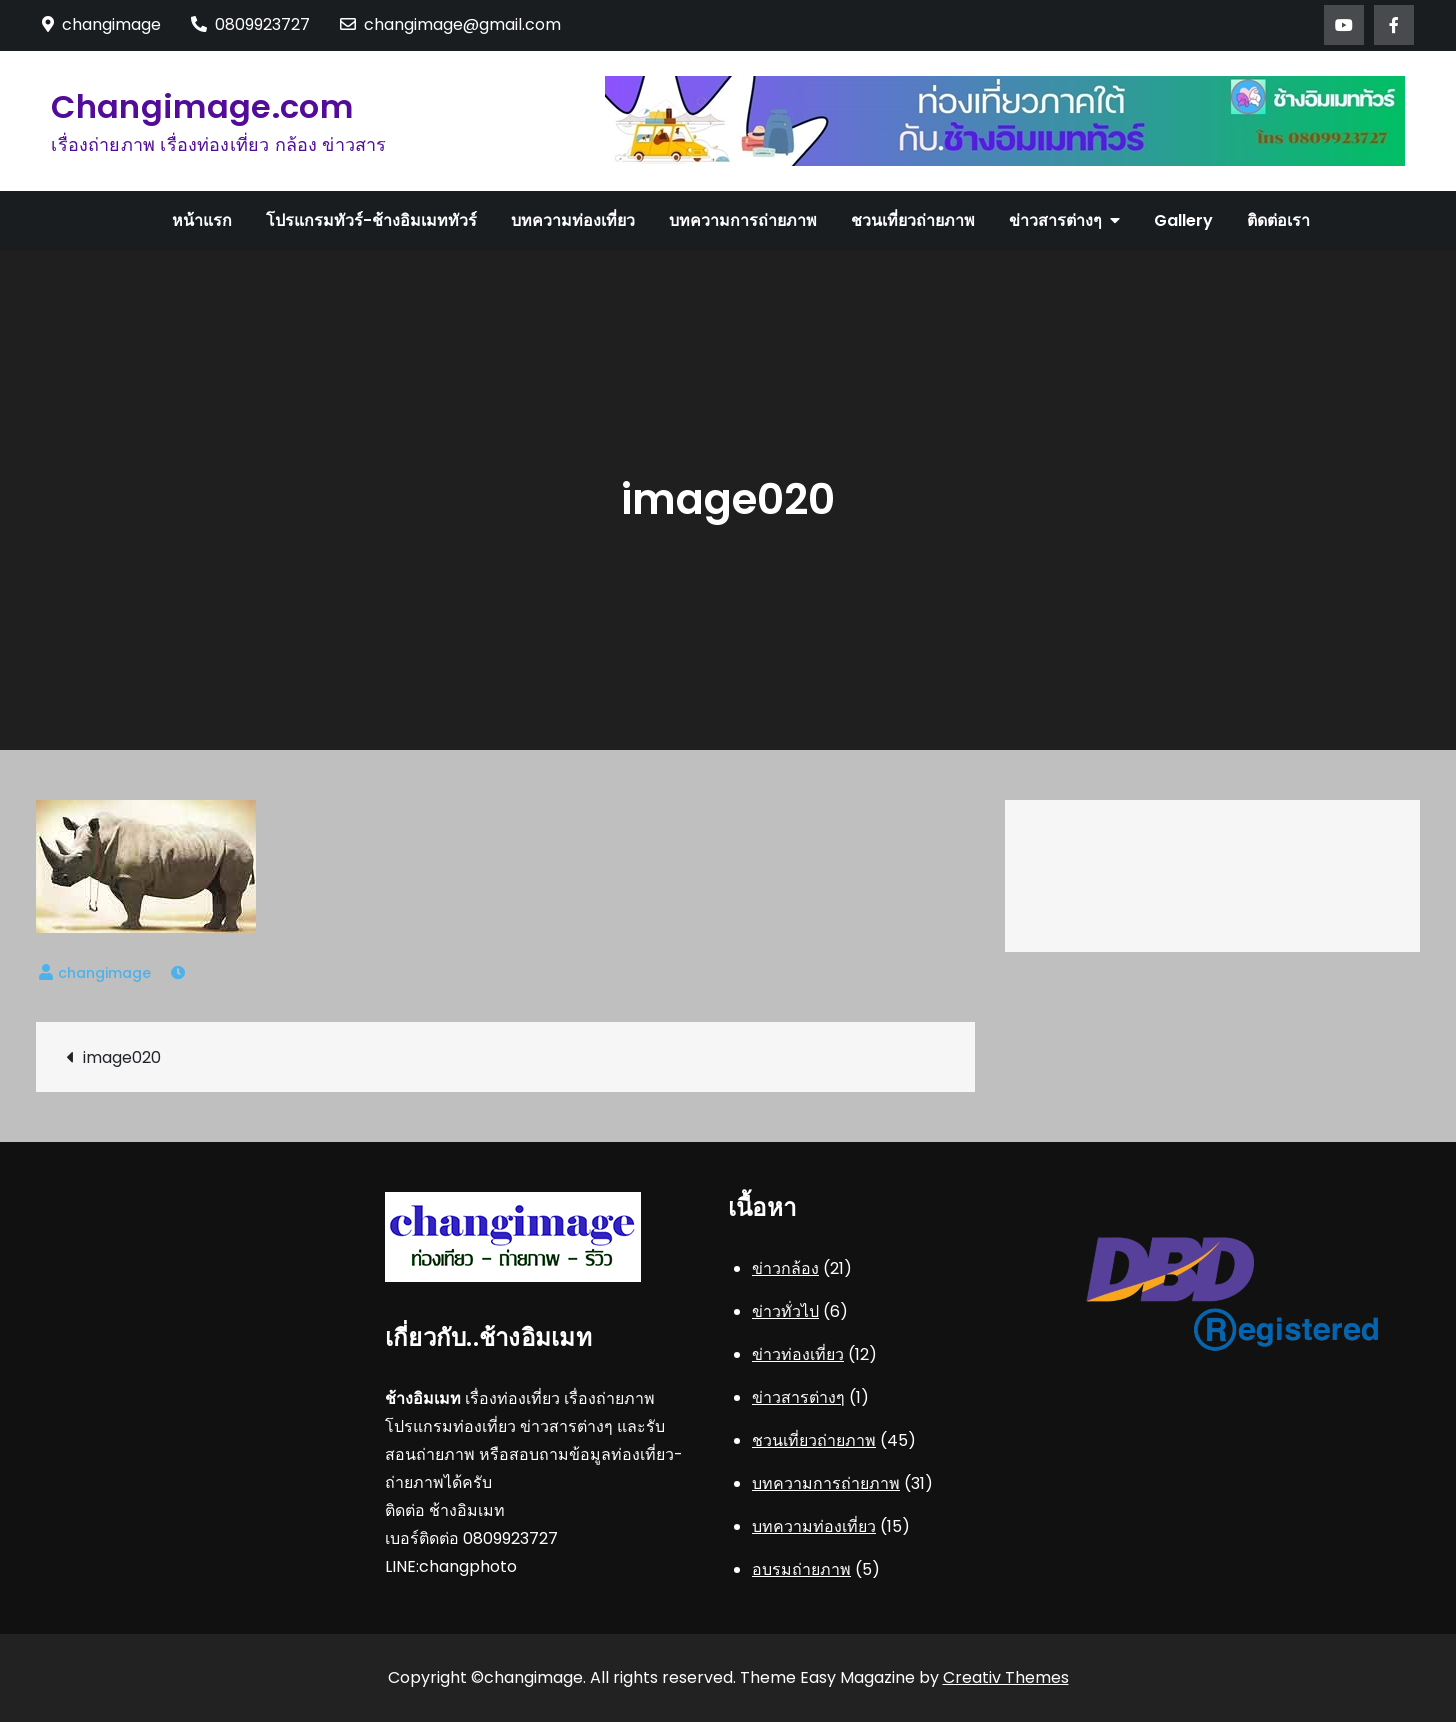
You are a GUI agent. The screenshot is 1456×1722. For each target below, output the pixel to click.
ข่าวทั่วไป (785, 1311)
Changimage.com (201, 106)
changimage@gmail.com (450, 24)
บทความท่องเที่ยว (573, 220)
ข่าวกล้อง (785, 1268)
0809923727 (250, 24)
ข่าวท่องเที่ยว (798, 1354)
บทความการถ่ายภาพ (743, 220)
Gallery (1183, 220)
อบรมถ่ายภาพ (801, 1569)
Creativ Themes (1006, 1677)
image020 (122, 1057)
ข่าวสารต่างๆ (1055, 220)
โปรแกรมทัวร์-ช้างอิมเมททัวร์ (371, 220)
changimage (104, 973)
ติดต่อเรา (1278, 220)
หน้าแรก (202, 220)
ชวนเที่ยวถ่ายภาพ (913, 220)
